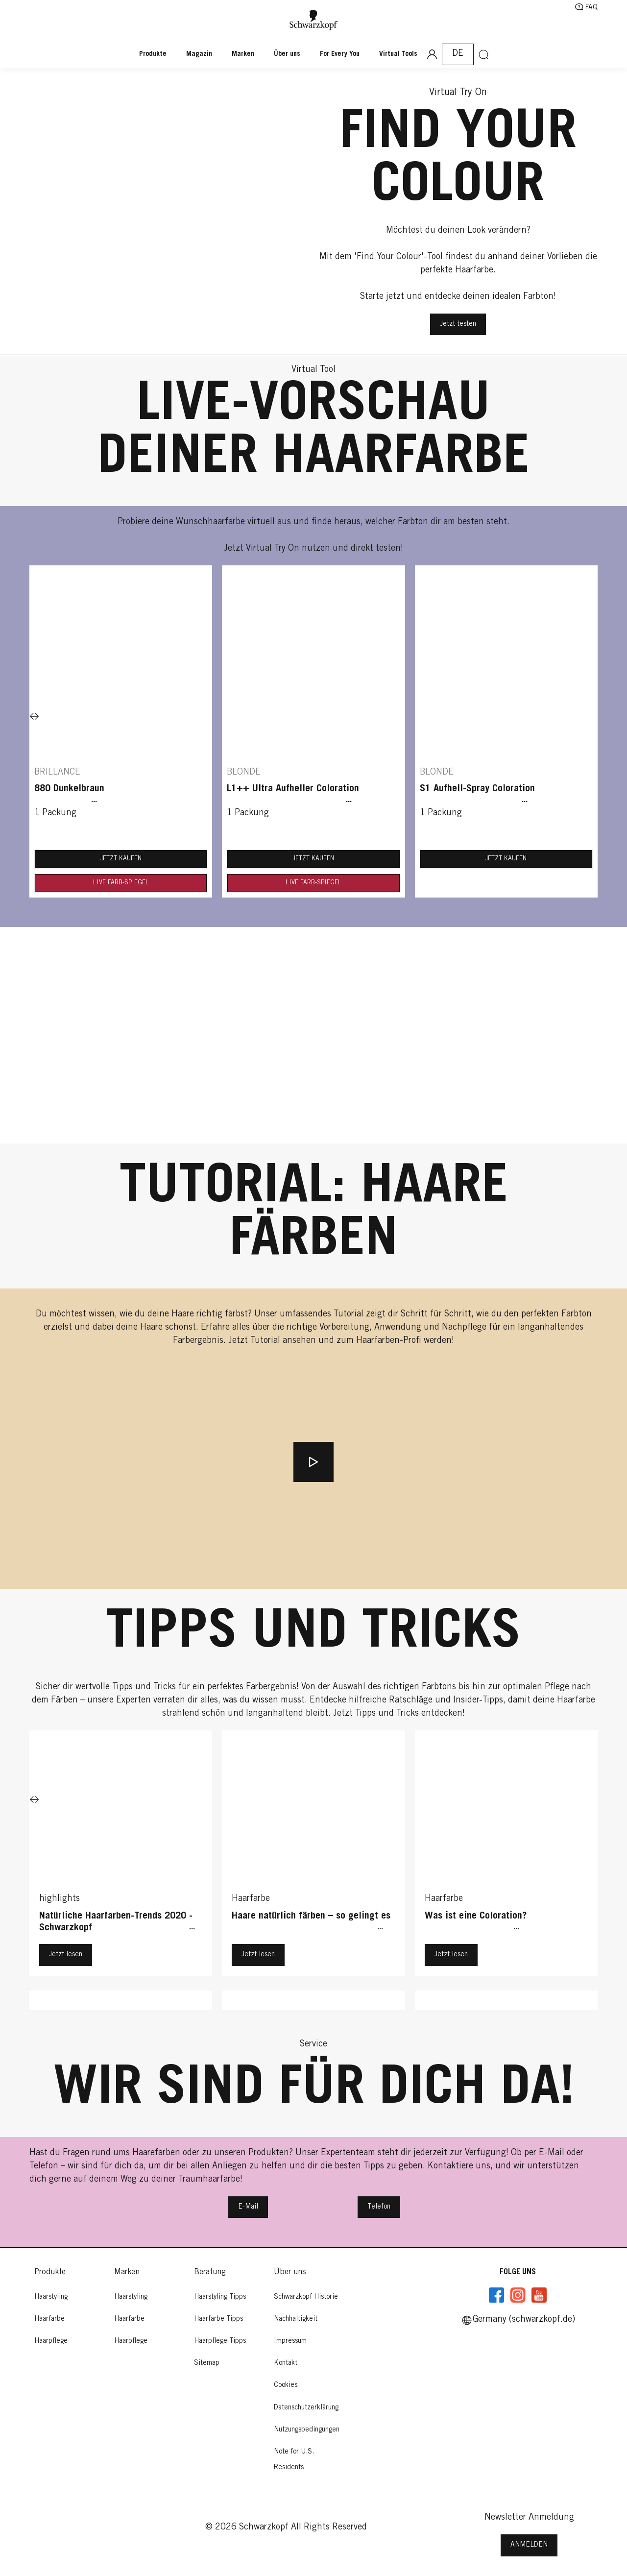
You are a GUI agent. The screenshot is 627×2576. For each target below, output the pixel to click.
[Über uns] (287, 54)
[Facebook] (497, 2295)
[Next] (34, 716)
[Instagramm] (517, 2295)
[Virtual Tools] (398, 54)
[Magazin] (199, 54)
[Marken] (243, 54)
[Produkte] (157, 54)
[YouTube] (539, 2295)
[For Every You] (339, 54)
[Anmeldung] (432, 54)
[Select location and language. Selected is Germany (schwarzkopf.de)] (458, 54)
